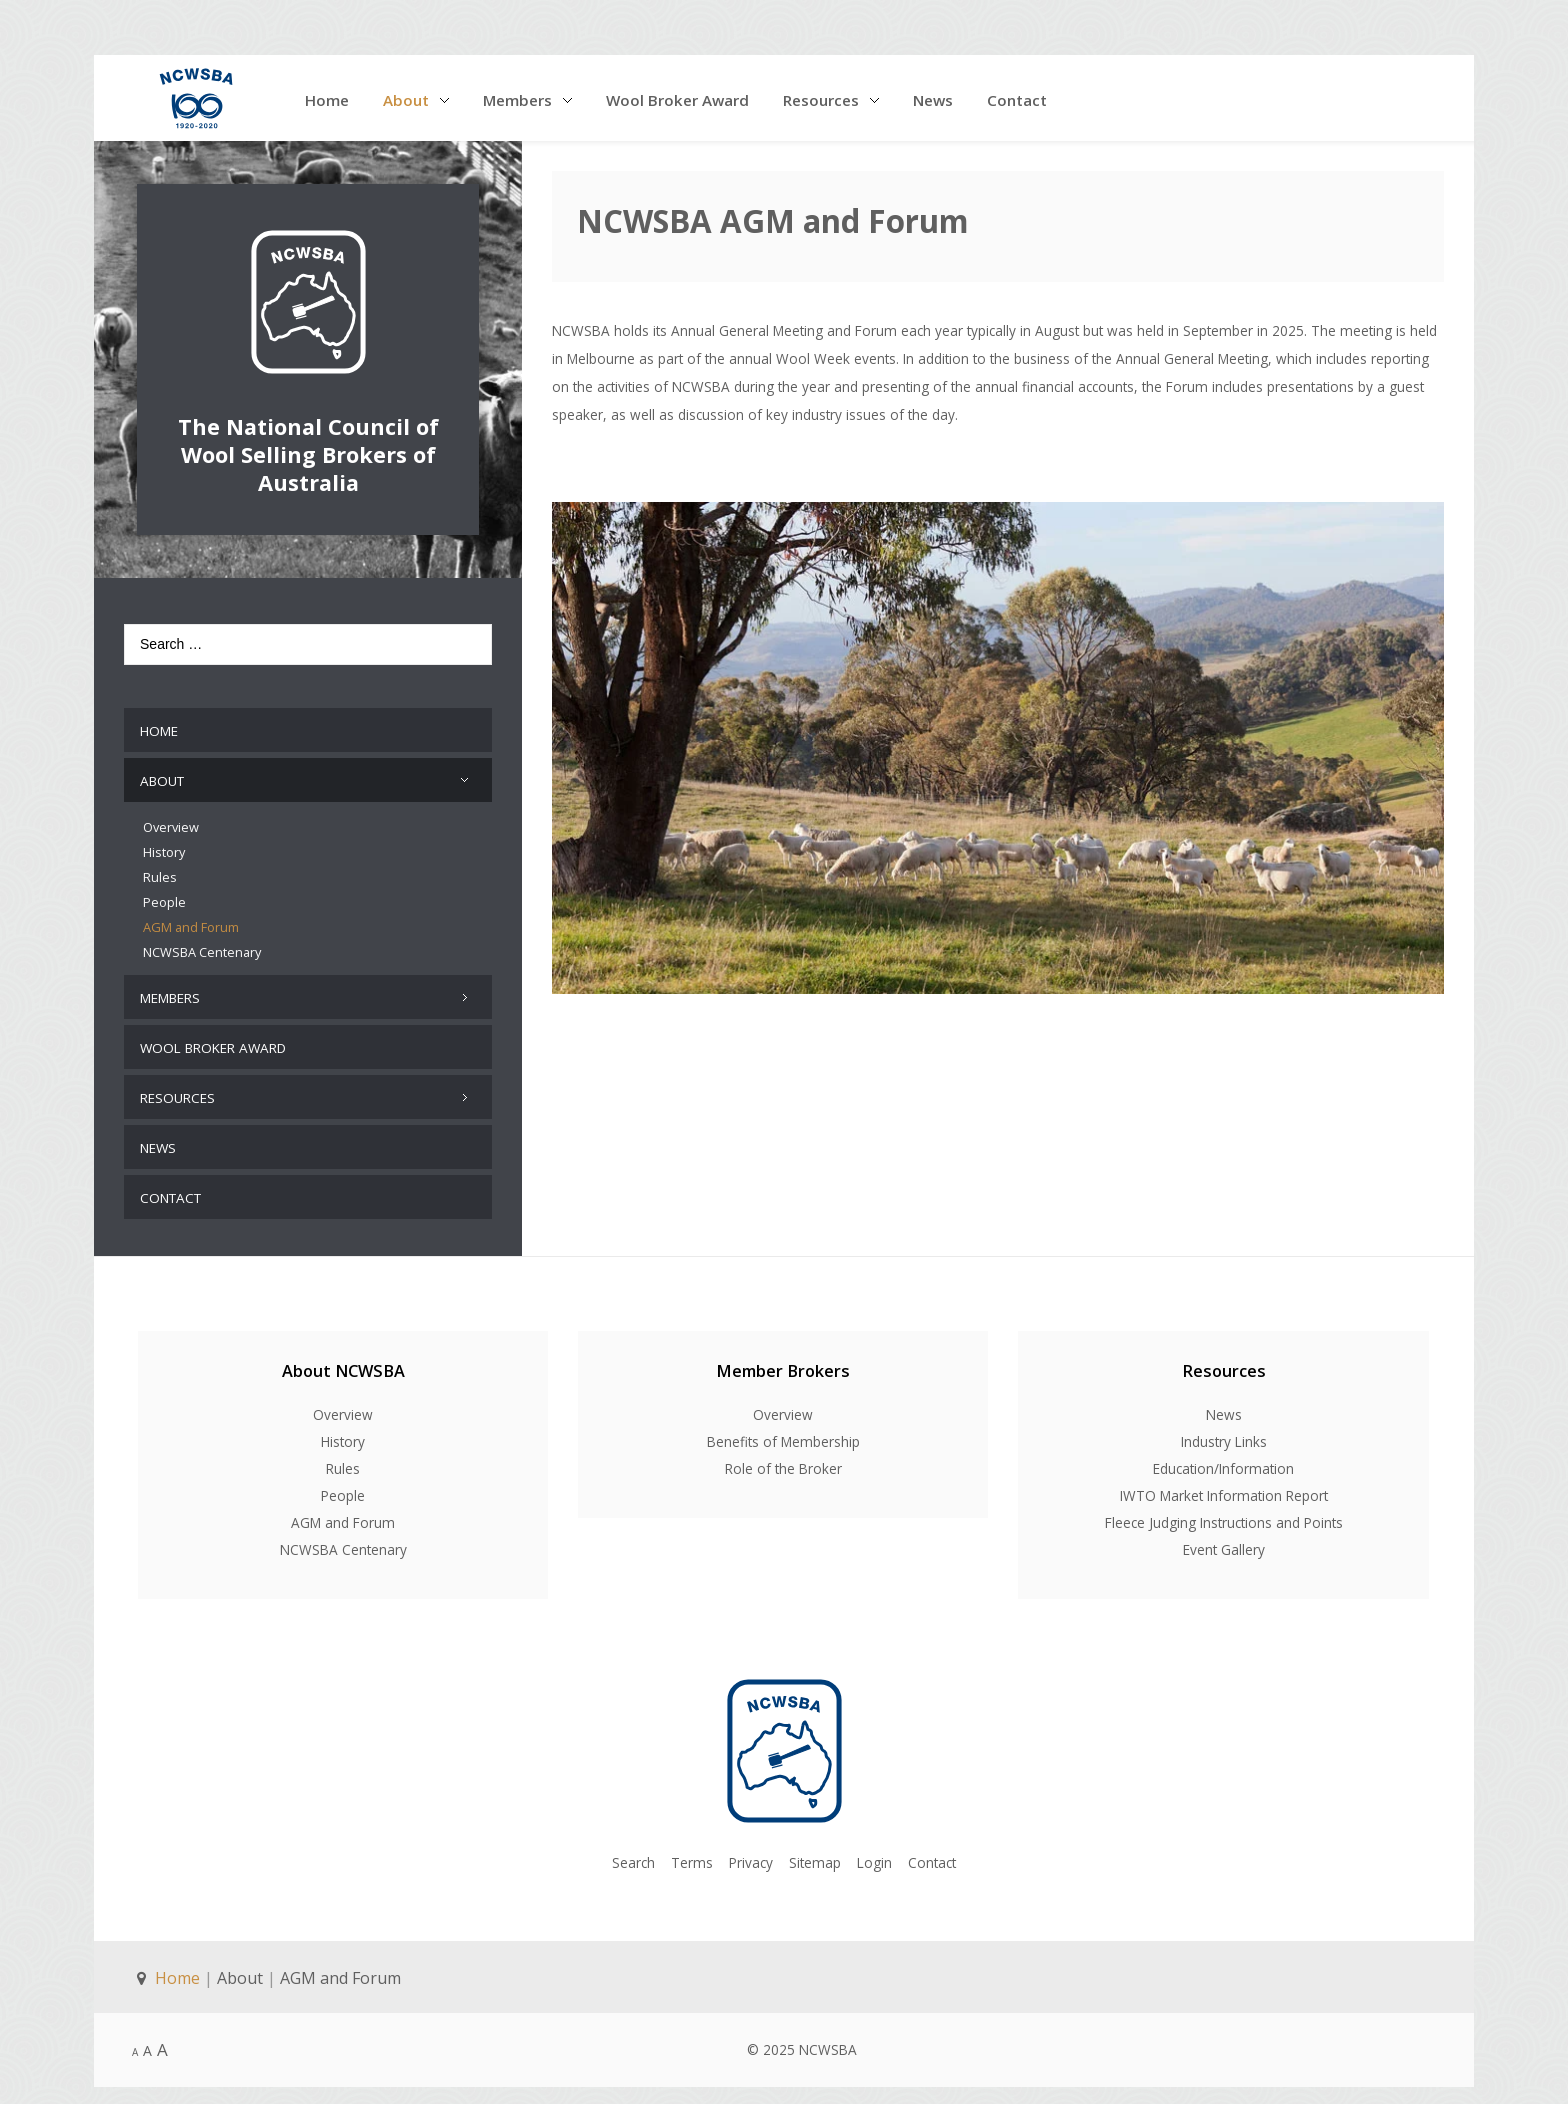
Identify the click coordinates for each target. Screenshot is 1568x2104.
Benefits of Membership (783, 1432)
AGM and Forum (343, 1513)
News (933, 100)
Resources (821, 100)
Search (633, 1852)
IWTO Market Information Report (1224, 1486)
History (343, 1432)
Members (517, 100)
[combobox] (308, 644)
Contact (1017, 100)
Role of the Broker (783, 1459)
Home (327, 100)
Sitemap (815, 1852)
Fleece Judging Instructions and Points (1224, 1513)
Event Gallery (1224, 1540)
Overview (343, 1405)
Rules (343, 1459)
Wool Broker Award (677, 100)
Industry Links (1224, 1432)
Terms (692, 1852)
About (406, 100)
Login (874, 1852)
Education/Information (1223, 1459)
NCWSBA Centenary (343, 1540)
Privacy (751, 1852)
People (343, 1486)
